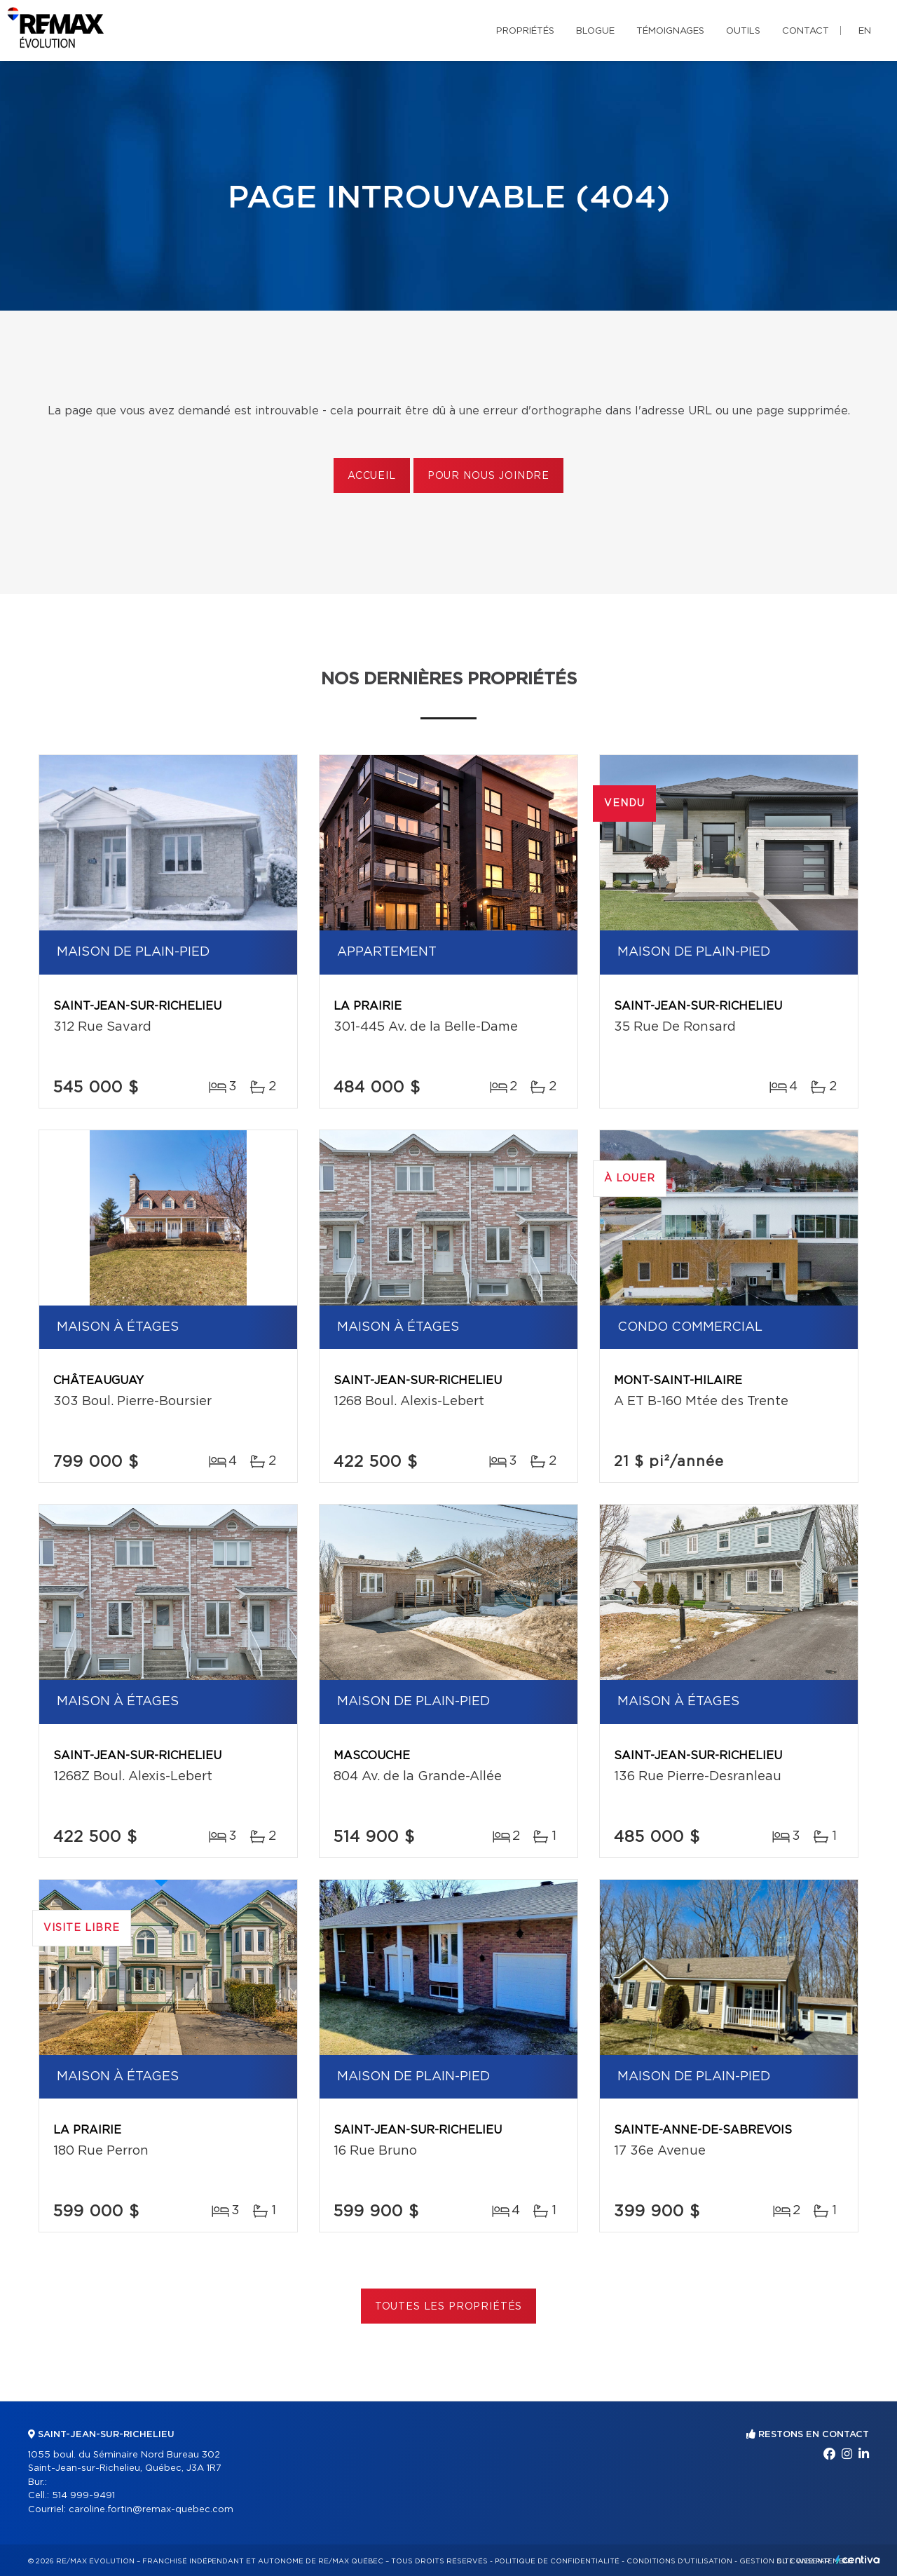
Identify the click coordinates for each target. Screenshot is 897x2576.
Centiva (857, 2559)
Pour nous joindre (488, 476)
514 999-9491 (83, 2495)
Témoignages (670, 31)
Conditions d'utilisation (679, 2561)
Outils (743, 31)
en (864, 31)
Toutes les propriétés (449, 2307)
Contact (805, 31)
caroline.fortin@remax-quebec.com (151, 2509)
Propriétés (525, 31)
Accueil (372, 476)
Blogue (595, 31)
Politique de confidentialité (557, 2561)
